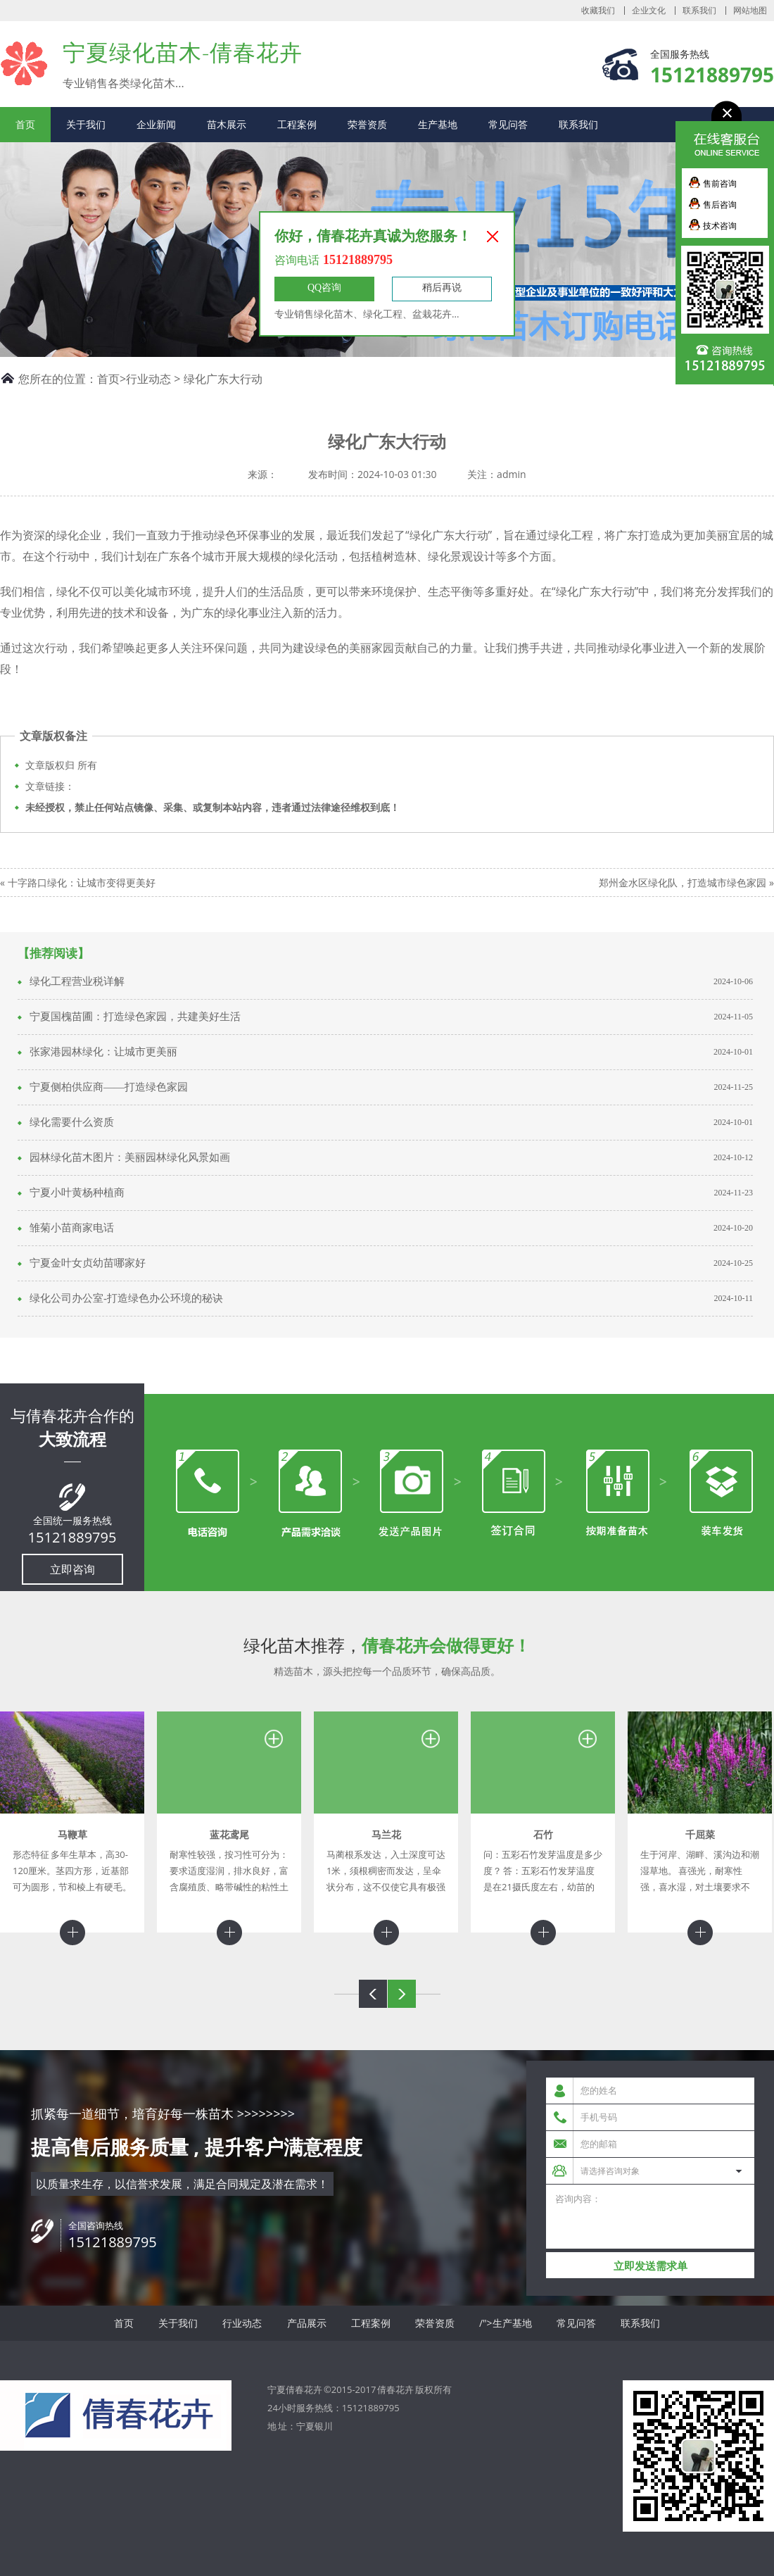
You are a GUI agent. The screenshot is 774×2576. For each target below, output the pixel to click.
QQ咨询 (324, 287)
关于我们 (86, 124)
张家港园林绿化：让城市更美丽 (103, 1051)
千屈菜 (700, 1834)
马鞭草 (72, 1834)
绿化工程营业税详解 (77, 981)
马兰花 (386, 1834)
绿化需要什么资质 (72, 1122)
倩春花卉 (395, 2389)
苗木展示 (226, 124)
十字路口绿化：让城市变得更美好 (82, 882)
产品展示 (306, 2323)
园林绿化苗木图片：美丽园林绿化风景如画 (130, 1157)
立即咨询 (72, 1569)
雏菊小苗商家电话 (72, 1227)
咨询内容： (650, 2217)
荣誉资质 (367, 124)
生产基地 (437, 124)
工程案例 (297, 124)
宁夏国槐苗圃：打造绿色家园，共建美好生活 (135, 1016)
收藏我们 (598, 10)
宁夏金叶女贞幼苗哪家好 (88, 1263)
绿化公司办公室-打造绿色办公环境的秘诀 (126, 1298)
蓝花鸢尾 (229, 1834)
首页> (111, 379)
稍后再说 (442, 287)
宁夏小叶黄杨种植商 (77, 1192)
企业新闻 (156, 124)
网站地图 (750, 10)
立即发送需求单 (650, 2266)
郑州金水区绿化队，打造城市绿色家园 (682, 882)
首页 (25, 124)
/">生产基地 (505, 2323)
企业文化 (649, 10)
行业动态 (148, 379)
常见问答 (508, 124)
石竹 (543, 1834)
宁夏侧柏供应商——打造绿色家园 (109, 1087)
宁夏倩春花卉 (24, 63)
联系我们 (699, 10)
